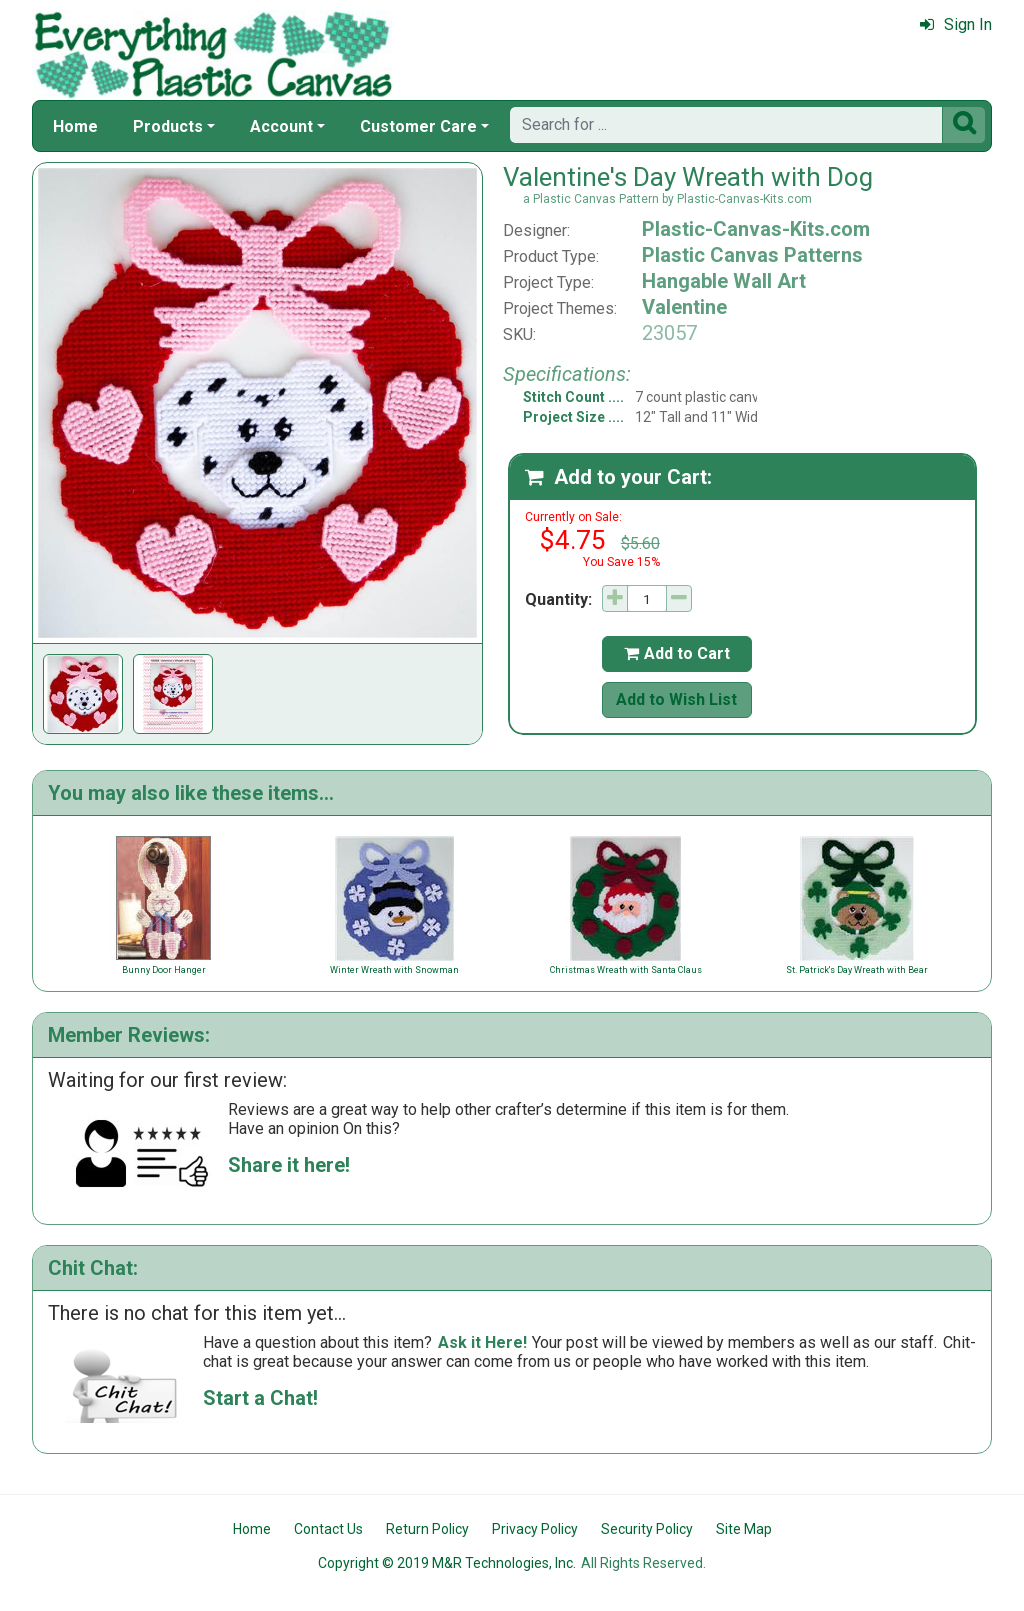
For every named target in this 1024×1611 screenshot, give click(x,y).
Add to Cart (677, 653)
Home (75, 126)
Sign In (956, 24)
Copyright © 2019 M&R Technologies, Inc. (447, 1563)
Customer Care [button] (418, 126)
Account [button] (281, 126)
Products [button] (168, 126)
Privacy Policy (535, 1529)
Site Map (744, 1529)
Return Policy (427, 1529)
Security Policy (647, 1529)
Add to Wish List (676, 699)
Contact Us (328, 1529)
